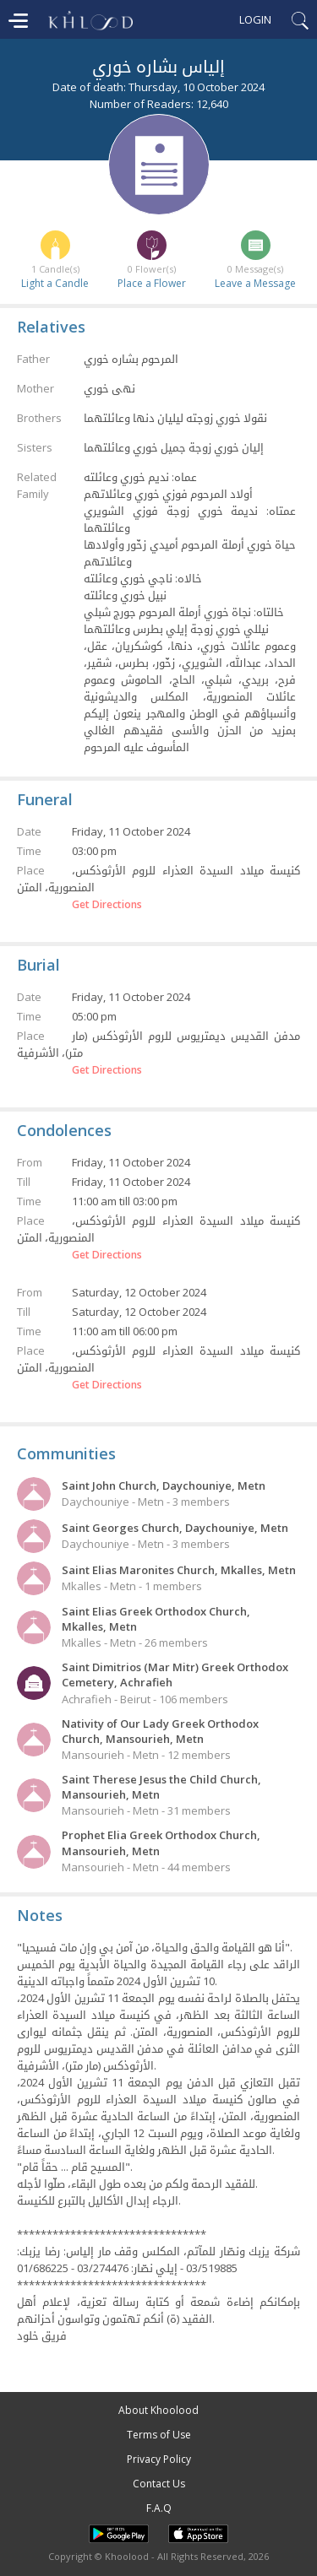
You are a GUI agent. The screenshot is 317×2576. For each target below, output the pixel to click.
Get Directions (107, 905)
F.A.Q (159, 2508)
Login (255, 19)
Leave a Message (255, 283)
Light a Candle (55, 283)
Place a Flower (152, 283)
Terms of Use (159, 2434)
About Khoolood (158, 2410)
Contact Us (159, 2483)
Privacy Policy (159, 2459)
